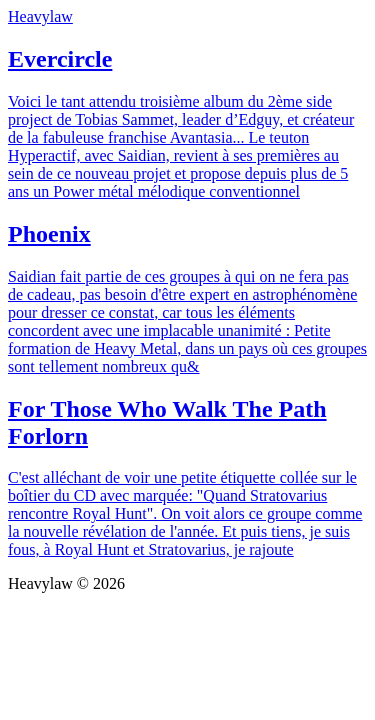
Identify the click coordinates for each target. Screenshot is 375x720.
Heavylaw (40, 16)
